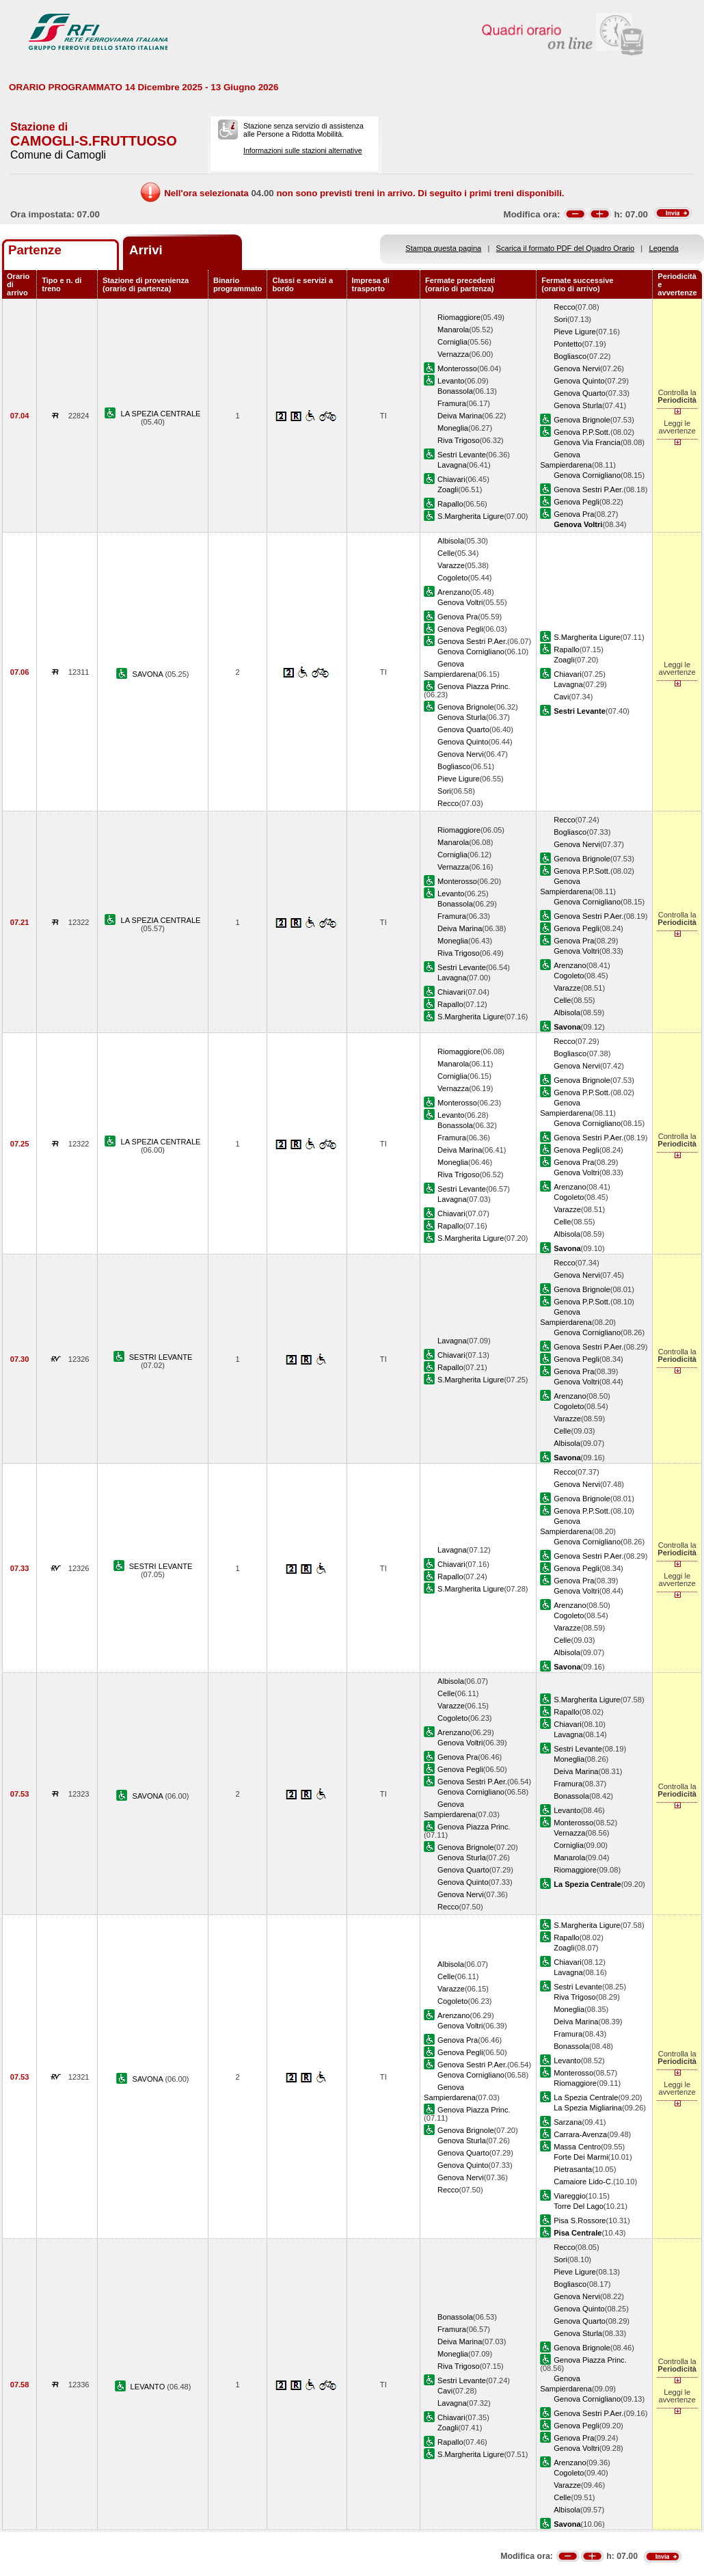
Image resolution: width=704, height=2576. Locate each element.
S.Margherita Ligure (470, 516)
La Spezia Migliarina (588, 2108)
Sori (560, 319)
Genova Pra (574, 514)
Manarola (453, 329)
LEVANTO (149, 2387)
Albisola (450, 541)
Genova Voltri (460, 602)
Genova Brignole (582, 420)
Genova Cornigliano (587, 475)
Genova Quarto (580, 393)
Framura (451, 403)
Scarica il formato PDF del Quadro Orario (565, 248)
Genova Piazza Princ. (474, 686)
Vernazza (453, 354)
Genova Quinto (579, 381)
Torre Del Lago (579, 2206)
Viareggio (570, 2196)
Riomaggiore (458, 317)
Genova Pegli (576, 502)
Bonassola (455, 391)
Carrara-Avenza (580, 2134)
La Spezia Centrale (586, 2097)
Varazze (451, 565)
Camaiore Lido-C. (583, 2181)
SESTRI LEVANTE (161, 1357)
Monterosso (457, 368)
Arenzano (453, 592)
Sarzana (568, 2122)
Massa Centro (577, 2147)
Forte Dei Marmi (581, 2157)
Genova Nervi (577, 368)
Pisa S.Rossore (580, 2220)
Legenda (664, 248)
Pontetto (568, 344)
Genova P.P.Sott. (582, 432)
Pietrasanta (573, 2169)
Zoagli (447, 489)
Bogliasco (570, 356)
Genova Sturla (578, 405)
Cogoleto (452, 578)
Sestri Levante (461, 455)
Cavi (561, 697)
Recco (564, 307)
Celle (446, 553)
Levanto (450, 381)
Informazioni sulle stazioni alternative (302, 150)
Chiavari (451, 479)
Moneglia (452, 428)
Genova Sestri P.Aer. (588, 489)
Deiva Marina (459, 416)
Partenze (35, 250)
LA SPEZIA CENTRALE (161, 414)
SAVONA (149, 674)
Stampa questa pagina (443, 248)
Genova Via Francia (587, 442)
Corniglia (452, 342)
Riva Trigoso (458, 440)
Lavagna (452, 465)
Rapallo (450, 504)
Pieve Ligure (575, 331)
